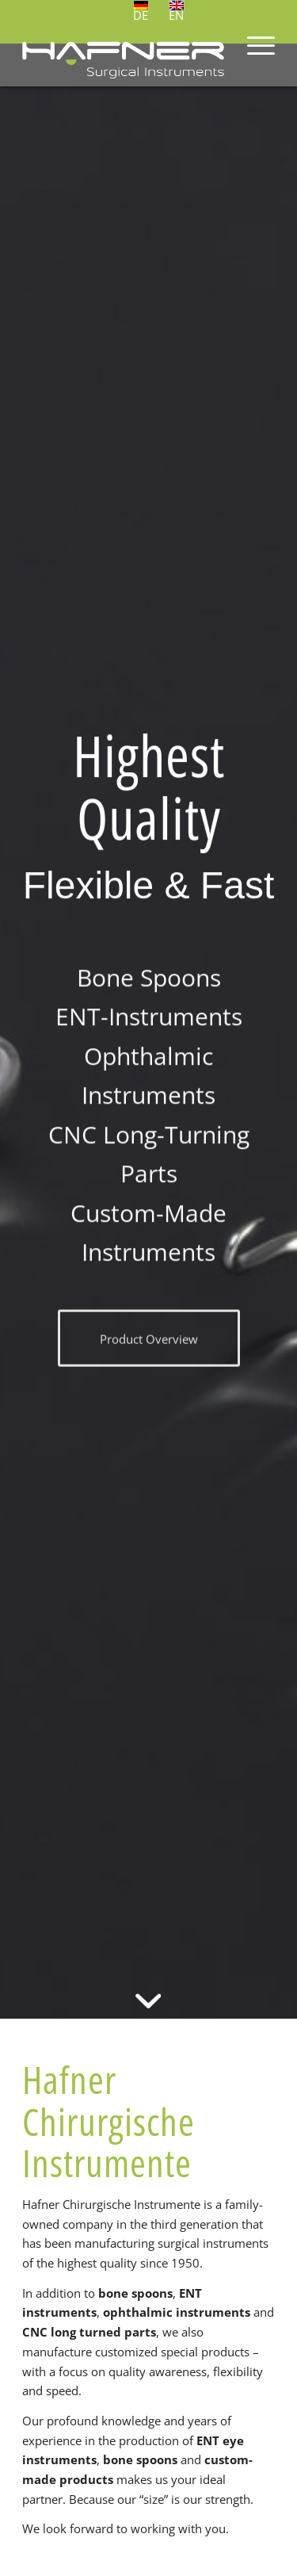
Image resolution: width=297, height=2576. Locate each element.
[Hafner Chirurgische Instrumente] (123, 54)
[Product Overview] (149, 1343)
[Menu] (253, 54)
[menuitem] (253, 54)
